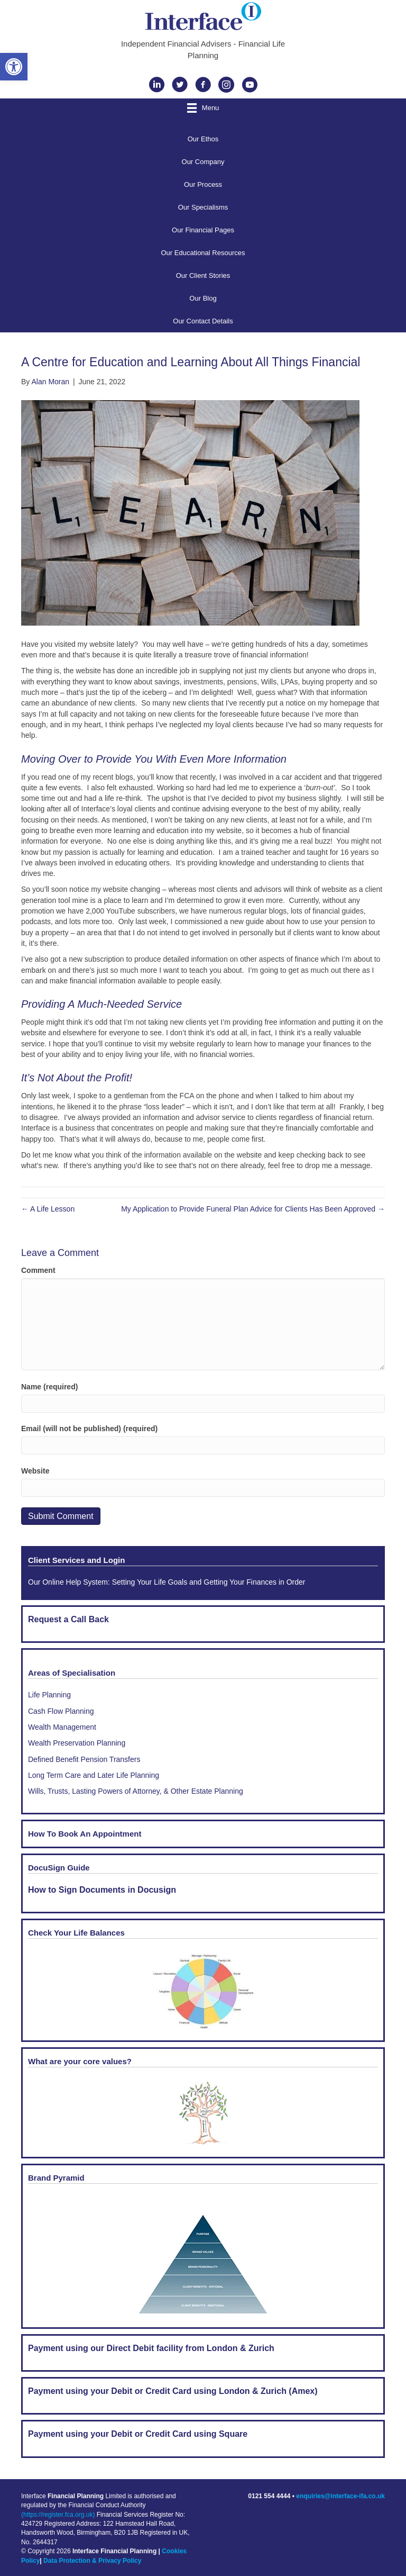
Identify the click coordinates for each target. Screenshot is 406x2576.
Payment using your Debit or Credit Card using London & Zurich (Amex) (173, 2391)
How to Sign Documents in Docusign (102, 1889)
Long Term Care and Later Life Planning (93, 1775)
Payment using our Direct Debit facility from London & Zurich (151, 2348)
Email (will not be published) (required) (89, 1428)
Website (35, 1471)
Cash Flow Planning (61, 1711)
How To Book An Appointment (84, 1833)
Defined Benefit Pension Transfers (84, 1759)
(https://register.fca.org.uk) (58, 2514)
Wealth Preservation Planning (76, 1743)
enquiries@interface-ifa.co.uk (340, 2496)
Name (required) (49, 1386)
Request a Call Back (68, 1619)
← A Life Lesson (48, 1209)
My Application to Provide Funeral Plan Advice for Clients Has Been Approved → (253, 1209)
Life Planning (49, 1695)
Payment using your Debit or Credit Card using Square (137, 2433)
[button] (13, 66)
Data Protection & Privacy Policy (92, 2560)
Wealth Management (62, 1727)
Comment (38, 1270)
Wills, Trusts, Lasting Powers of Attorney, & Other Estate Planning (135, 1791)
